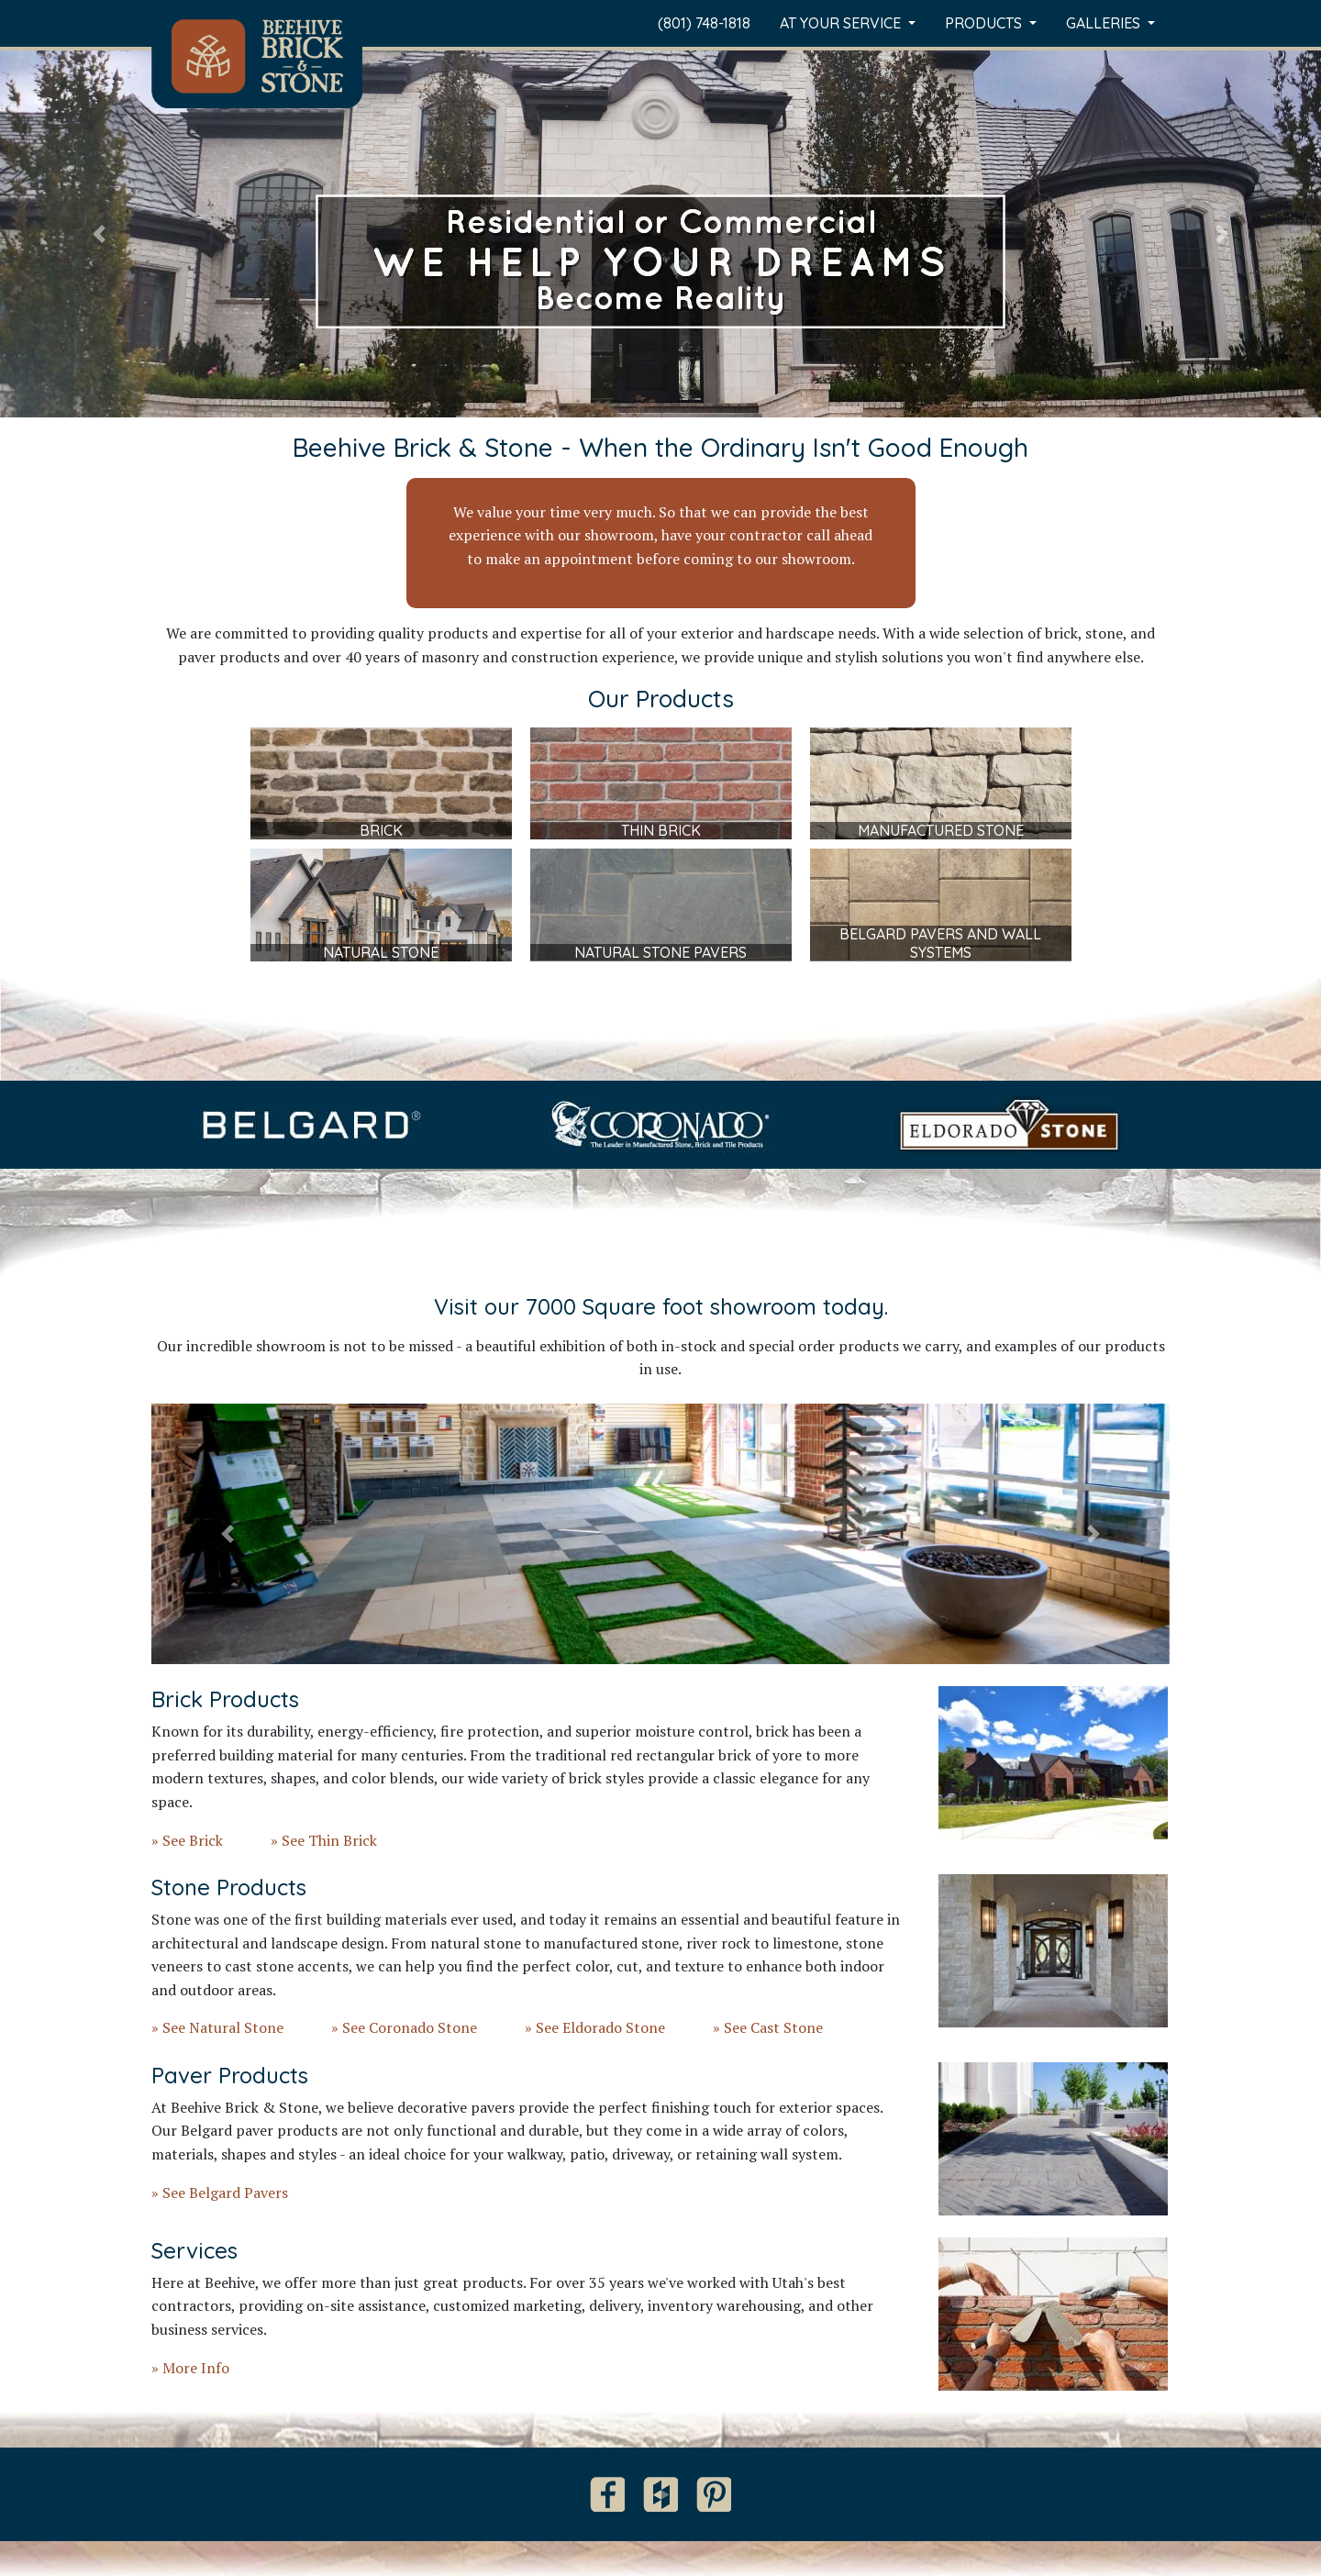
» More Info (190, 2368)
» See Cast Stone (768, 2027)
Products (985, 23)
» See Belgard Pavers (219, 2192)
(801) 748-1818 (704, 23)
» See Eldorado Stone (595, 2027)
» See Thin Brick (324, 1840)
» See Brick (187, 1840)
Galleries (1105, 23)
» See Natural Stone (217, 2027)
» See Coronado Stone (404, 2027)
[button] (99, 233)
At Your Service (842, 23)
